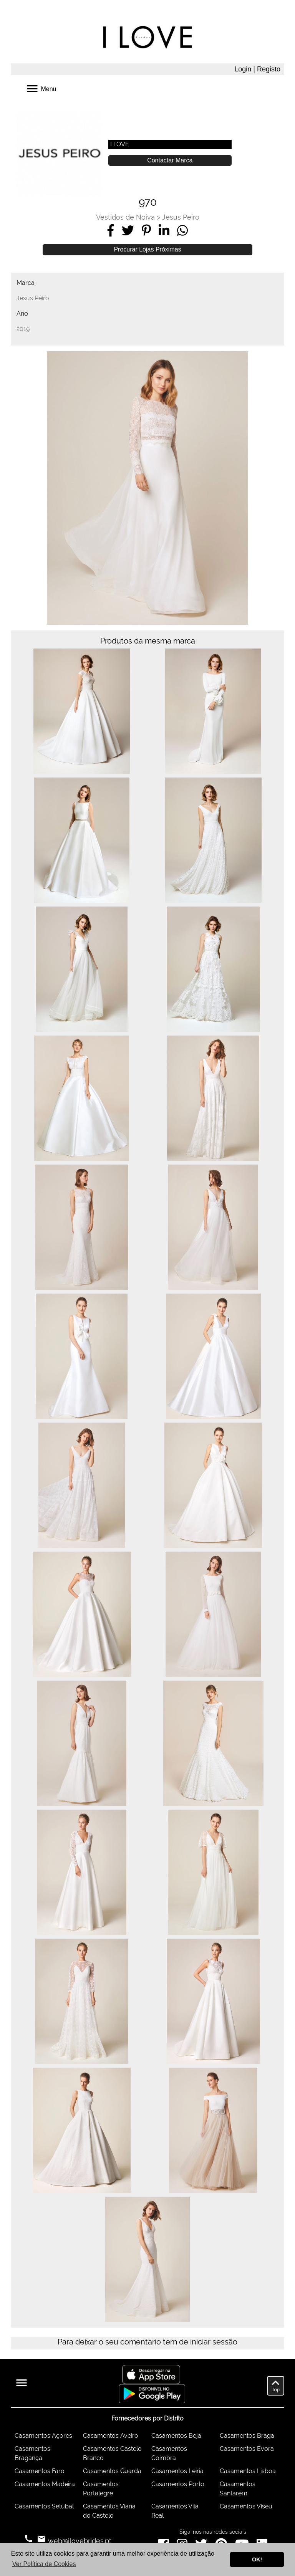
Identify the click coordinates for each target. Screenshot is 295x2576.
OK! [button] (257, 2559)
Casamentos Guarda (112, 2471)
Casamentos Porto (177, 2484)
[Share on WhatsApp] (182, 230)
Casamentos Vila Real (175, 2511)
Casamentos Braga (247, 2435)
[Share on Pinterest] (146, 230)
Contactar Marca (169, 160)
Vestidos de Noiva (125, 217)
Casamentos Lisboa (248, 2471)
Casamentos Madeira (45, 2484)
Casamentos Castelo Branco (112, 2453)
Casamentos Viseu (246, 2506)
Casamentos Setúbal (44, 2506)
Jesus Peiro (180, 217)
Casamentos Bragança (32, 2453)
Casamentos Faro (40, 2471)
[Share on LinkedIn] (164, 230)
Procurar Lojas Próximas (147, 249)
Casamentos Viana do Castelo (109, 2511)
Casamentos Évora (247, 2448)
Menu (40, 88)
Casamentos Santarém (237, 2488)
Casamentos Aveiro (110, 2435)
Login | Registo (257, 69)
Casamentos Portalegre (101, 2488)
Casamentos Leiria (177, 2471)
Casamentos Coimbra (169, 2453)
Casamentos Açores (43, 2435)
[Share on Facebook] (110, 230)
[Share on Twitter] (128, 230)
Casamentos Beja (176, 2435)
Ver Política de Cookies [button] (44, 2564)
